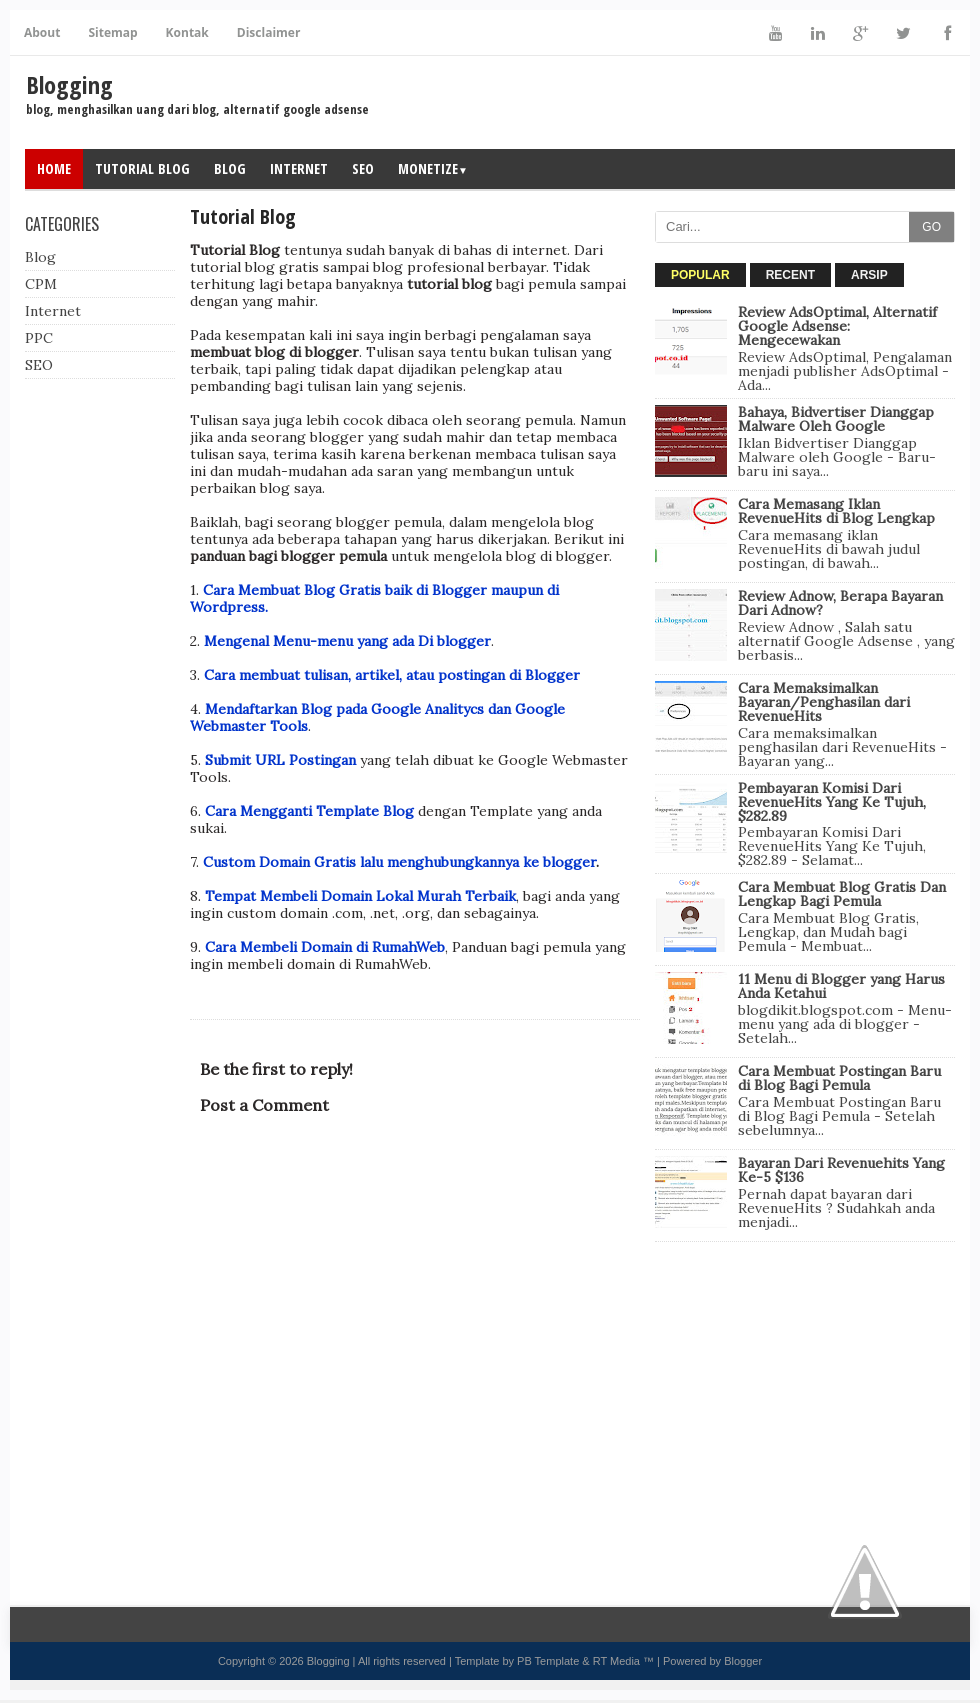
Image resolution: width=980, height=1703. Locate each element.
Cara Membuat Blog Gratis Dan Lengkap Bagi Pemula (842, 894)
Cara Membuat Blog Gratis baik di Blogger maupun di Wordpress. (374, 598)
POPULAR (700, 275)
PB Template (548, 1661)
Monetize (433, 168)
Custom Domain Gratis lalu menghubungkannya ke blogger (399, 862)
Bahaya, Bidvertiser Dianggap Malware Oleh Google (836, 419)
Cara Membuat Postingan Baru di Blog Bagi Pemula (839, 1078)
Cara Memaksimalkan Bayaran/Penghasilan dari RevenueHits (824, 702)
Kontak (187, 32)
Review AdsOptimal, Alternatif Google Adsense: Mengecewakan (837, 326)
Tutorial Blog (142, 168)
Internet (299, 168)
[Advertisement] (805, 1387)
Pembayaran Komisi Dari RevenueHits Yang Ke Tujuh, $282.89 (832, 802)
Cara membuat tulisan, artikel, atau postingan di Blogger (392, 675)
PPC (39, 338)
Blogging (69, 84)
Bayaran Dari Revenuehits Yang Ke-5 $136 (841, 1170)
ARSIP (869, 275)
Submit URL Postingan (282, 760)
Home (54, 168)
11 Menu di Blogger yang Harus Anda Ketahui (841, 986)
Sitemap (112, 32)
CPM (41, 284)
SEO (363, 168)
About (42, 32)
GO (931, 227)
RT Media (616, 1661)
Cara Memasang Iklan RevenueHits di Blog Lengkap (836, 511)
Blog (230, 168)
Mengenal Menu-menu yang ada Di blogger (347, 641)
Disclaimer (269, 32)
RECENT (790, 275)
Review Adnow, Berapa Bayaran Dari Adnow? (840, 603)
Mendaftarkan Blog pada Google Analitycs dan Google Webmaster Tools (377, 717)
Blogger (743, 1661)
